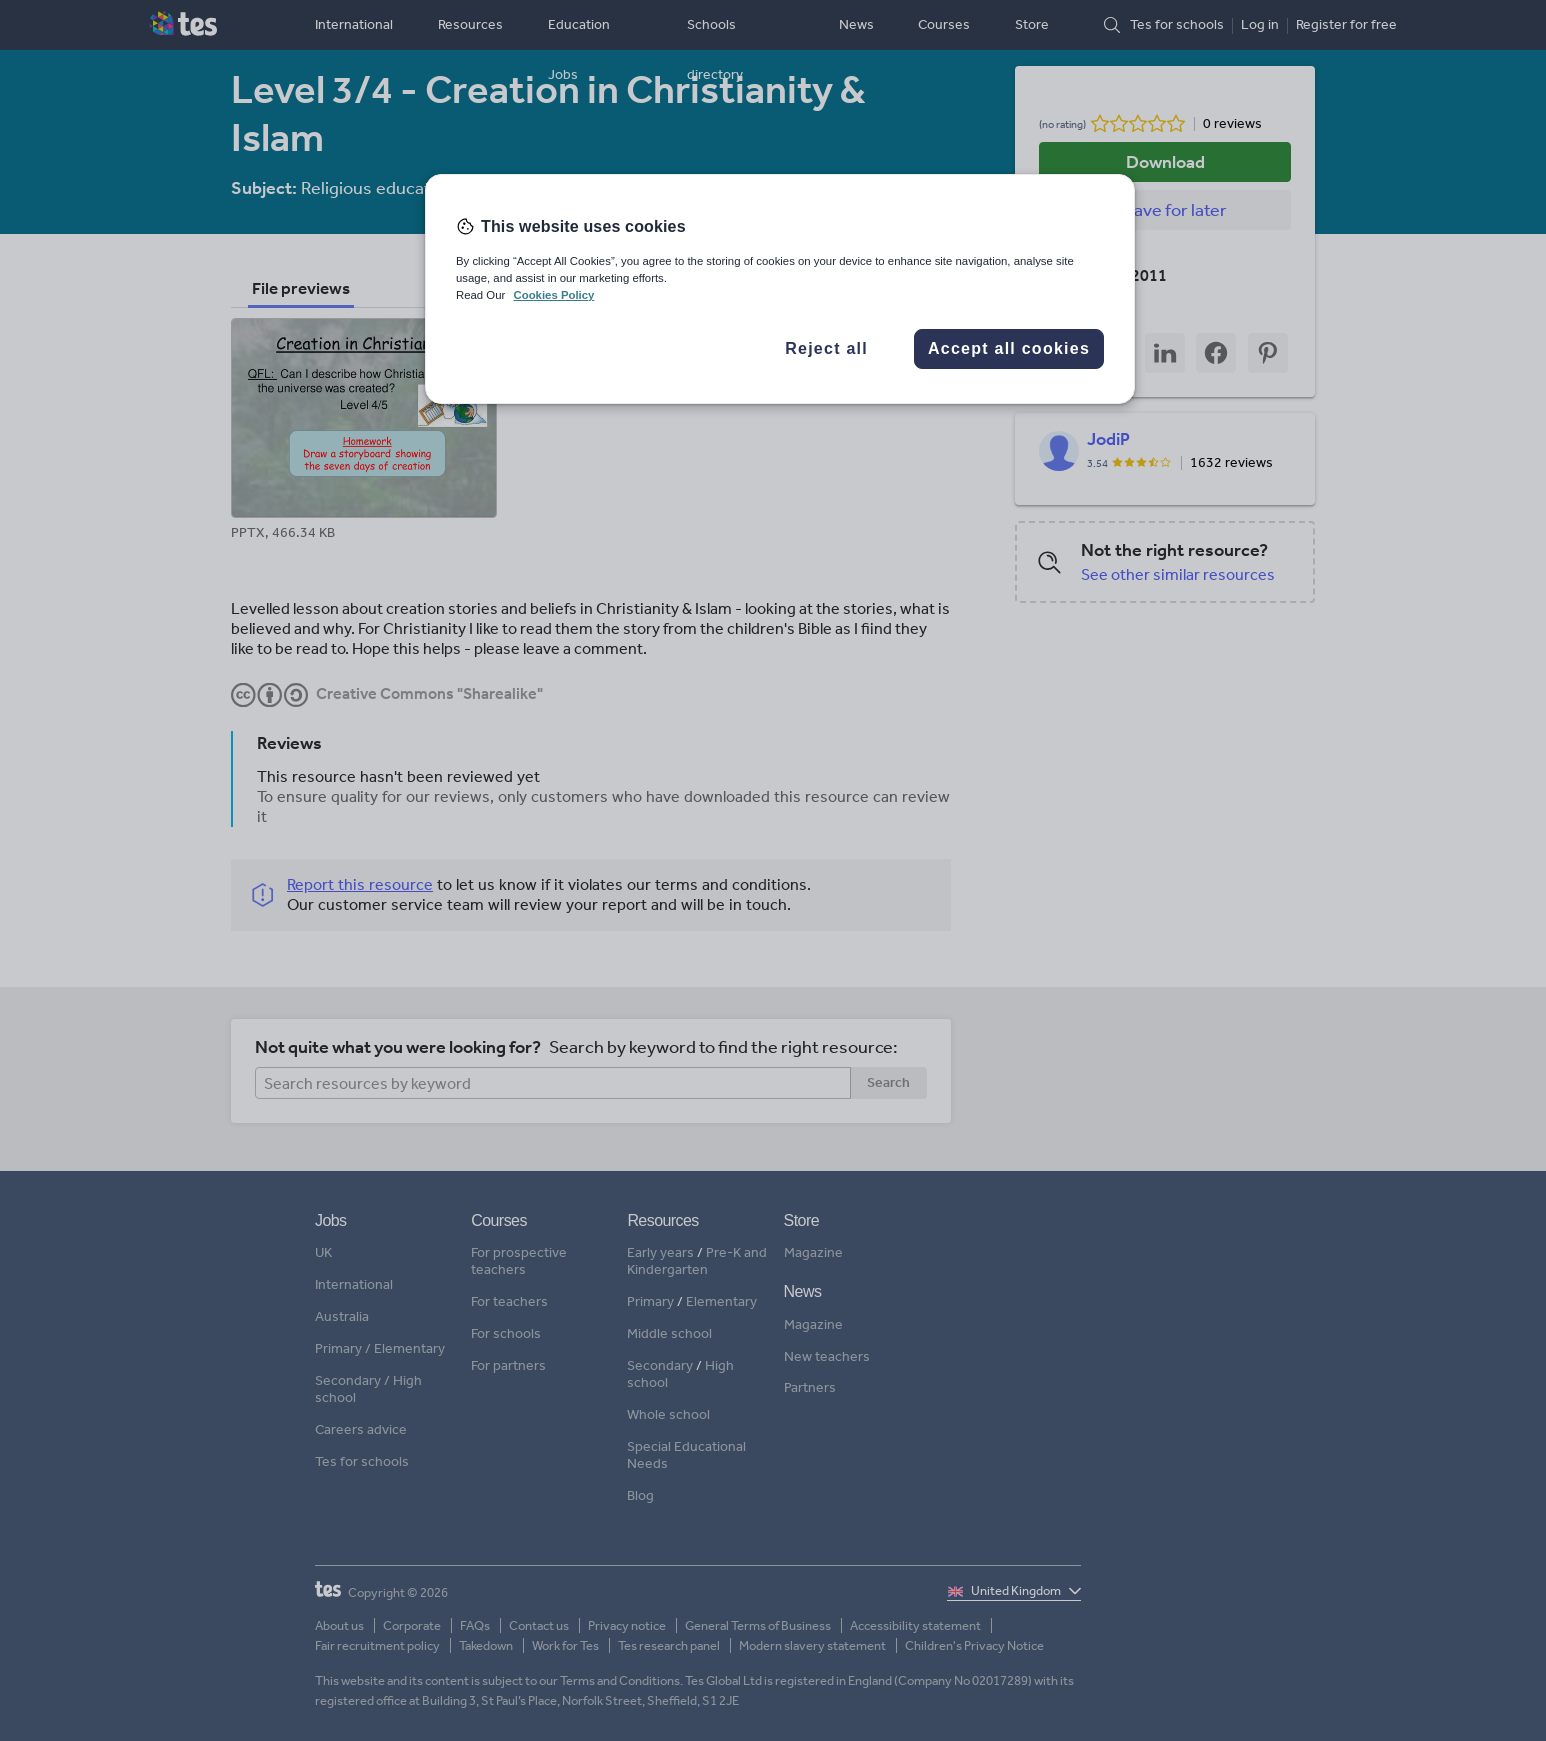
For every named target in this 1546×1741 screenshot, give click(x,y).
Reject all (826, 348)
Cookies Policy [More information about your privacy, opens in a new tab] (553, 295)
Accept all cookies (1009, 348)
